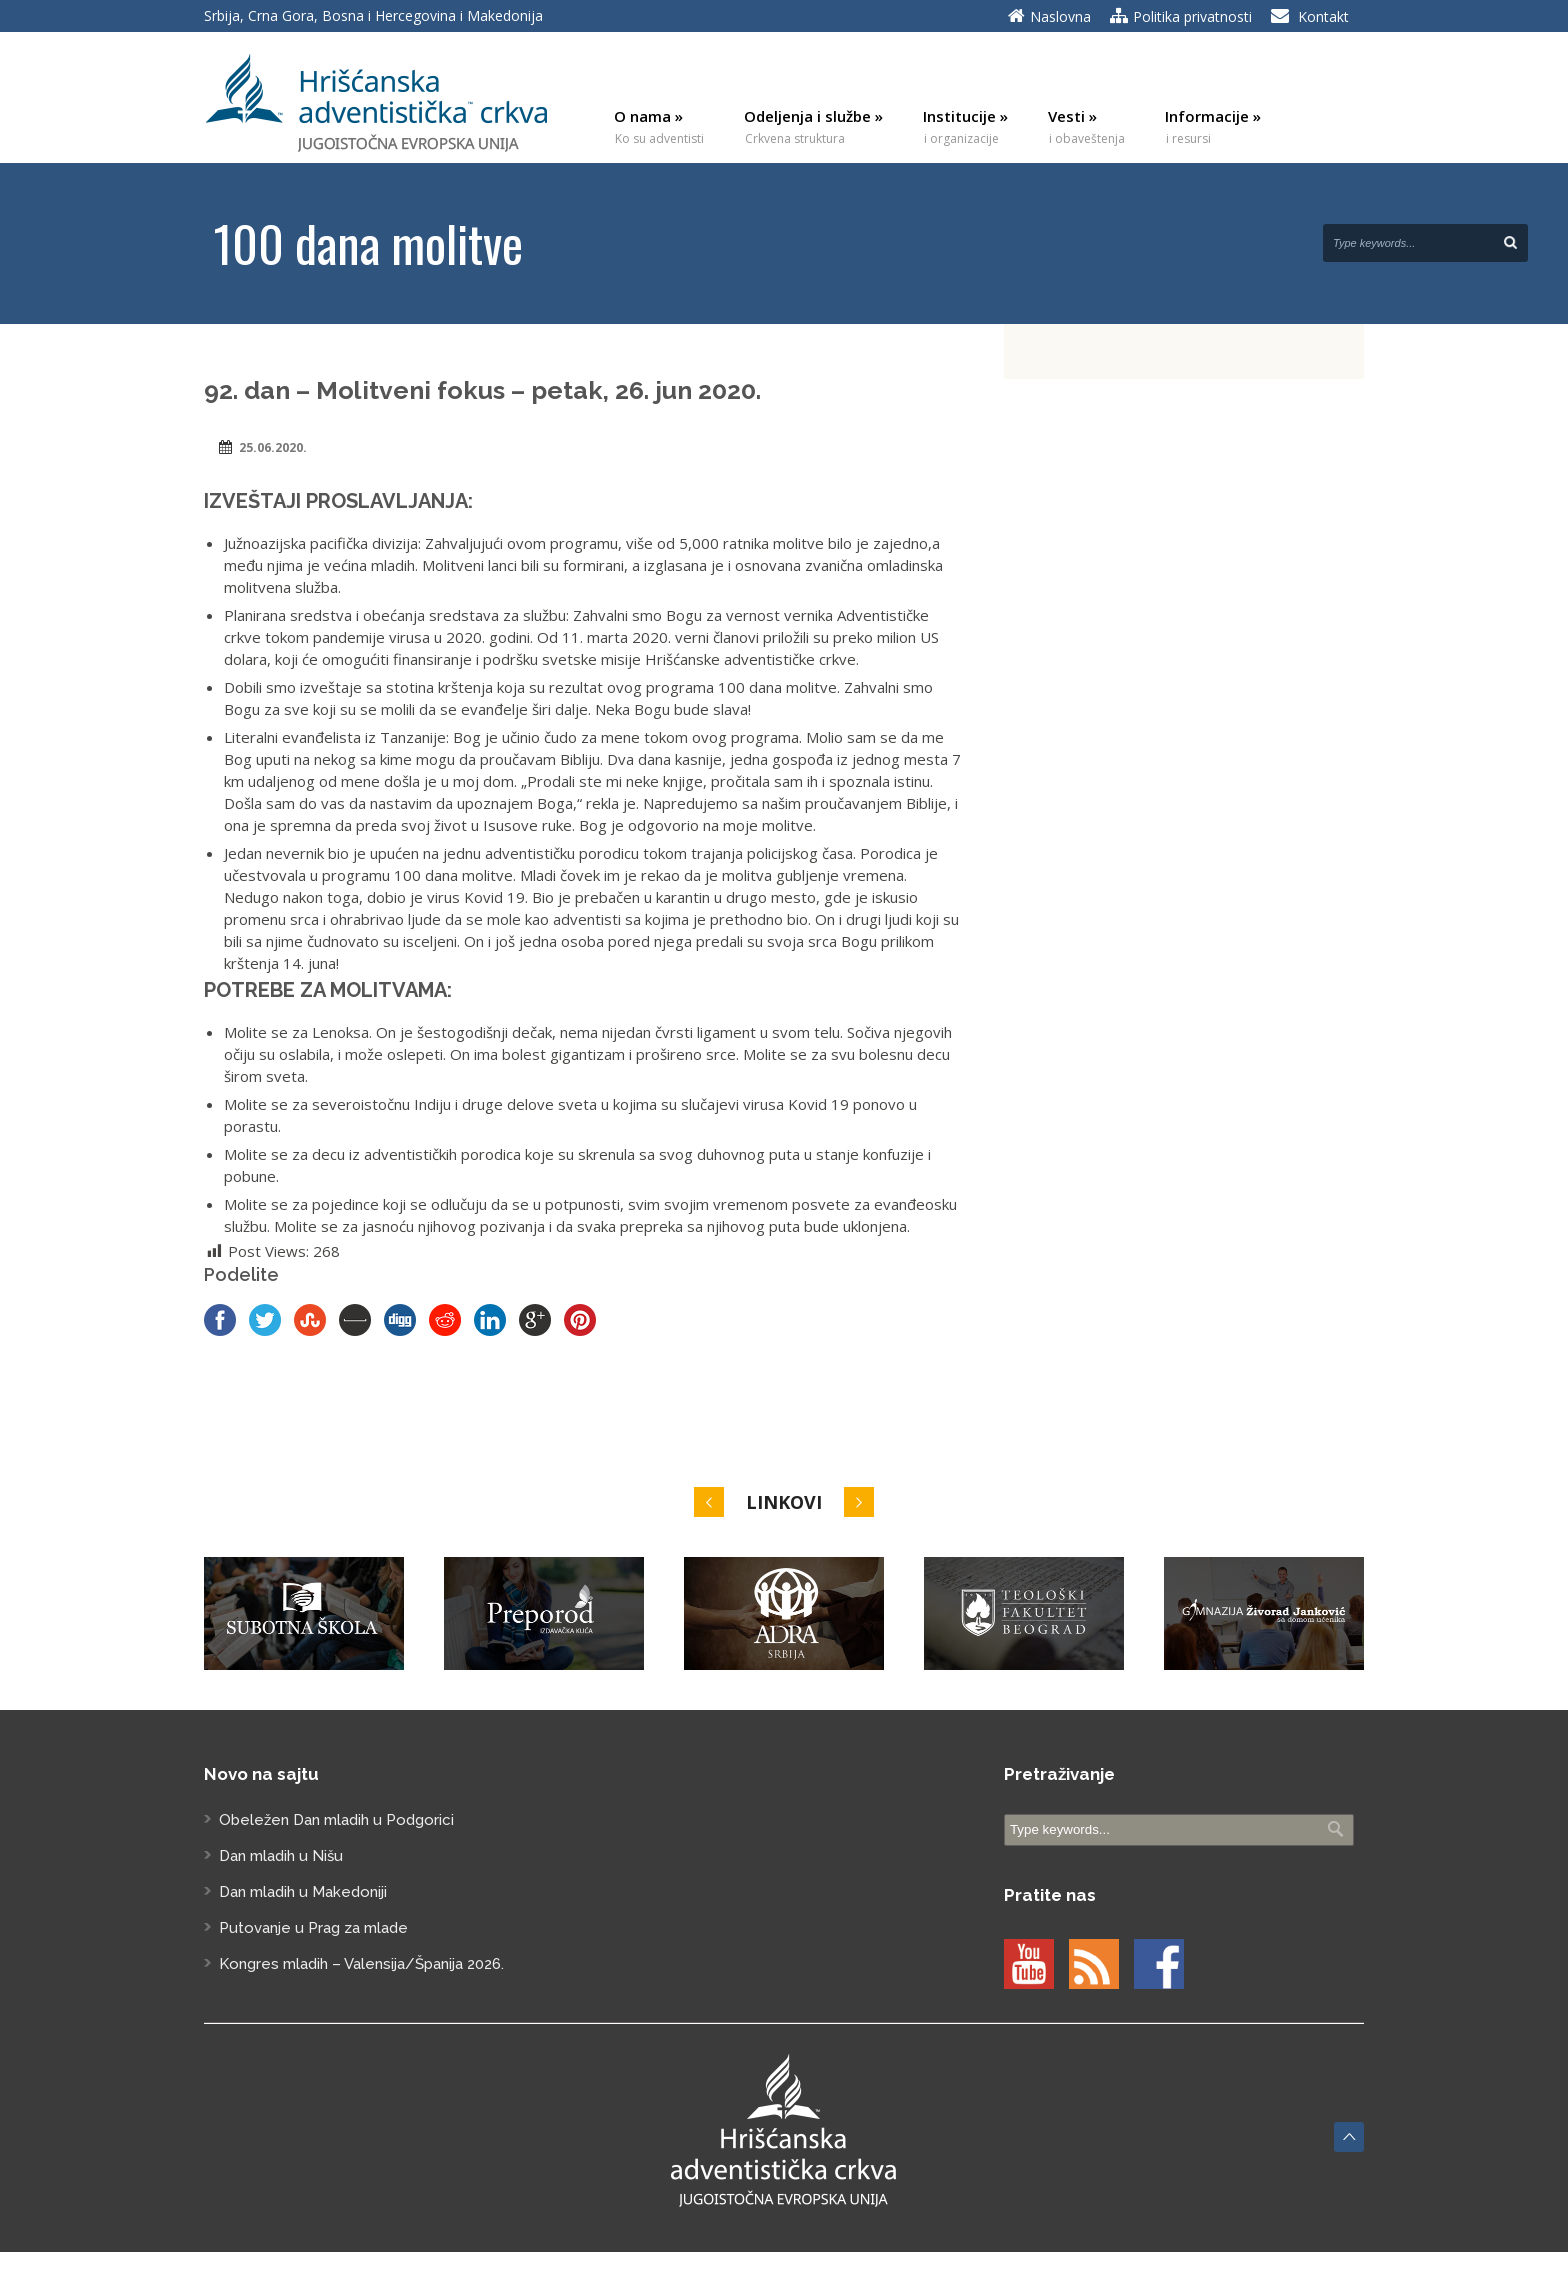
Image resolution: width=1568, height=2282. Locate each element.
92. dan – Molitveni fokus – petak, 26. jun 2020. (482, 390)
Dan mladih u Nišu (281, 1856)
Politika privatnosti (1192, 16)
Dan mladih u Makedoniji (303, 1892)
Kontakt (1323, 16)
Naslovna (1060, 16)
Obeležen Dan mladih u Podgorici (336, 1820)
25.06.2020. (273, 447)
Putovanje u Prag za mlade (313, 1928)
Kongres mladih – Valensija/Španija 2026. (361, 1964)
